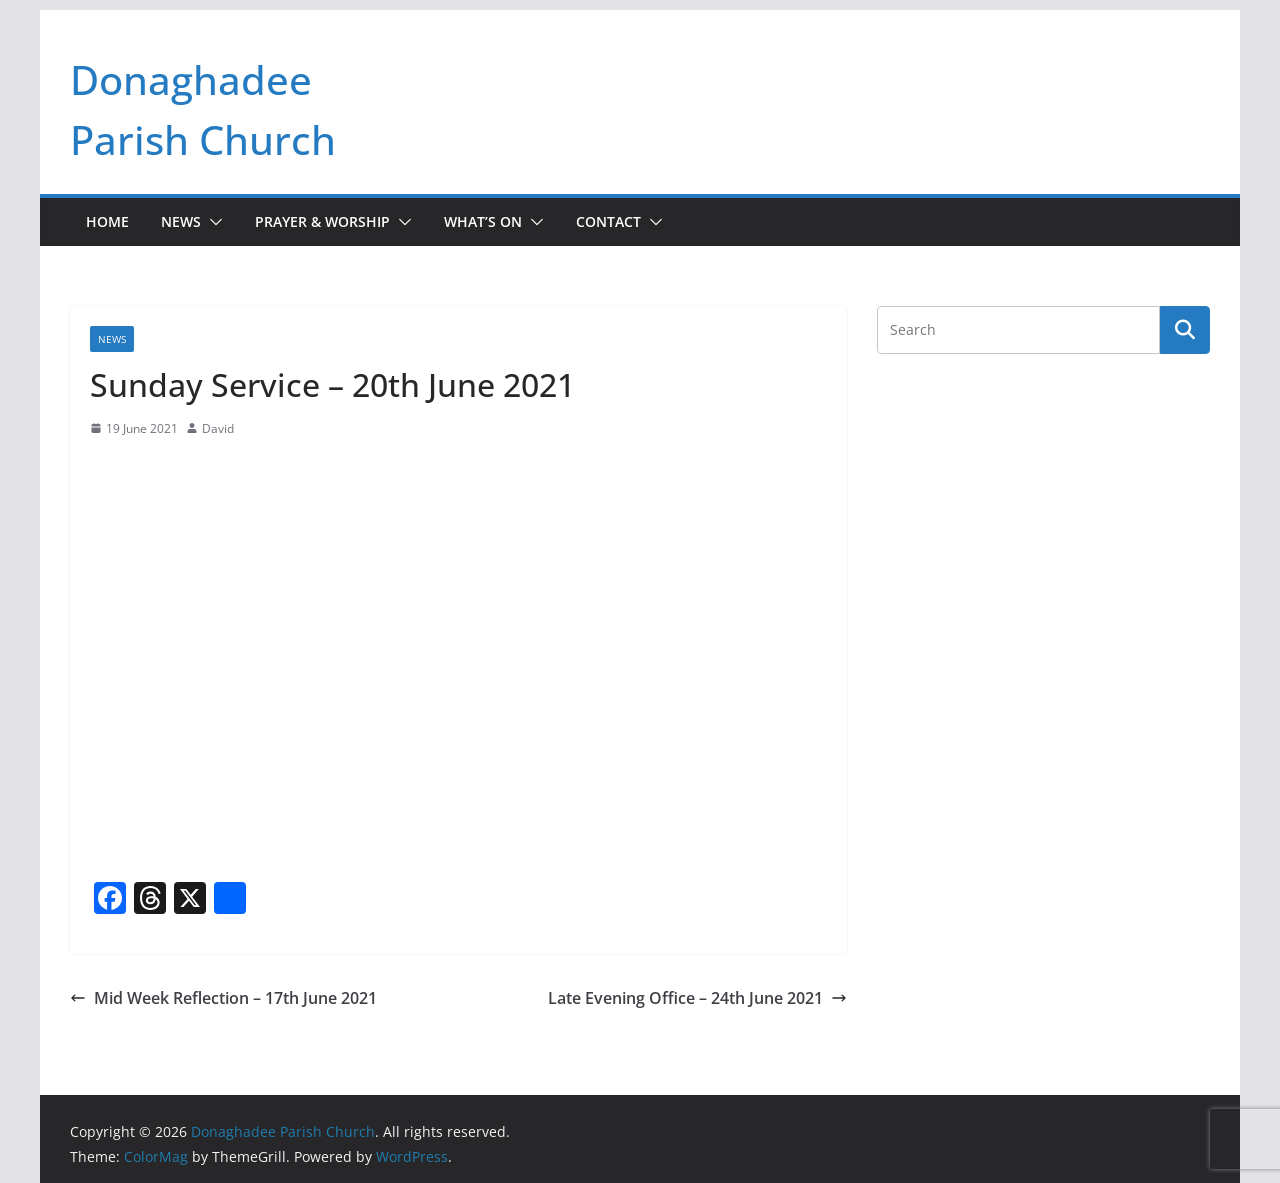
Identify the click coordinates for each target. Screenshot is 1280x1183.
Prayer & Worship (322, 221)
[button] (212, 222)
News (181, 221)
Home (107, 221)
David (218, 428)
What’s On (483, 221)
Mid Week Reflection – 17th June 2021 (223, 998)
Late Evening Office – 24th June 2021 (697, 998)
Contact (608, 221)
